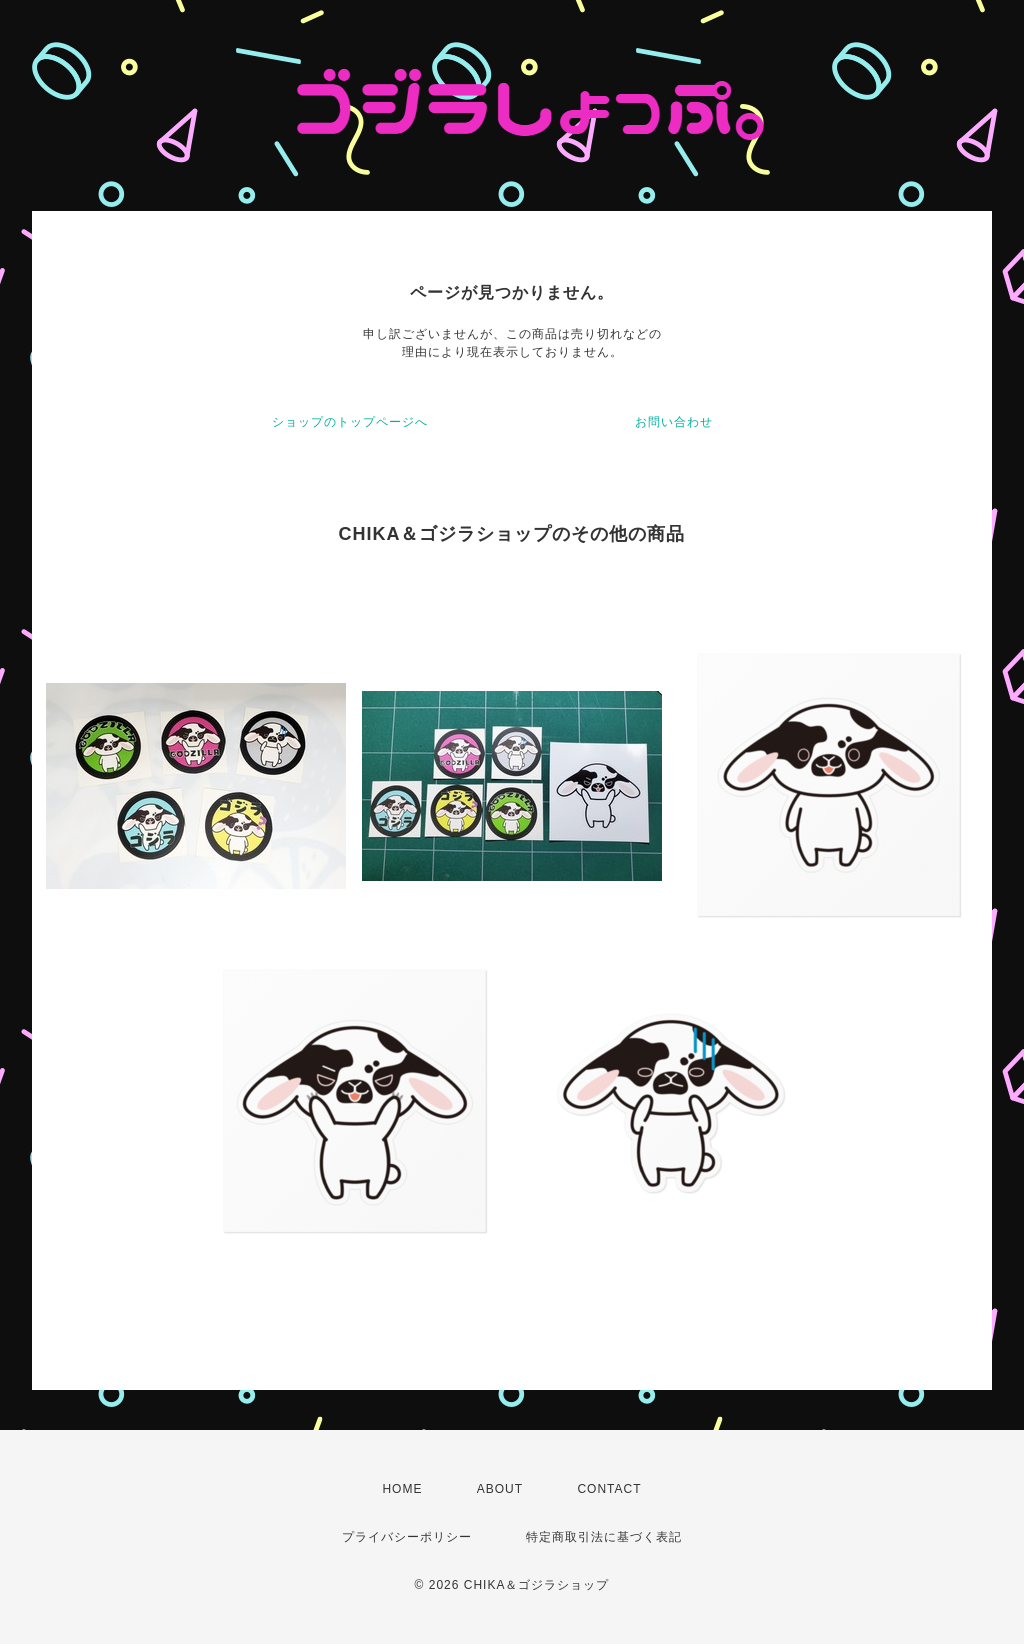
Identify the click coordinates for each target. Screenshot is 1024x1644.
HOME (402, 1489)
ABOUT (500, 1489)
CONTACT (609, 1489)
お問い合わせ (674, 422)
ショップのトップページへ (350, 422)
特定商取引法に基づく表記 (604, 1537)
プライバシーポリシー (407, 1537)
